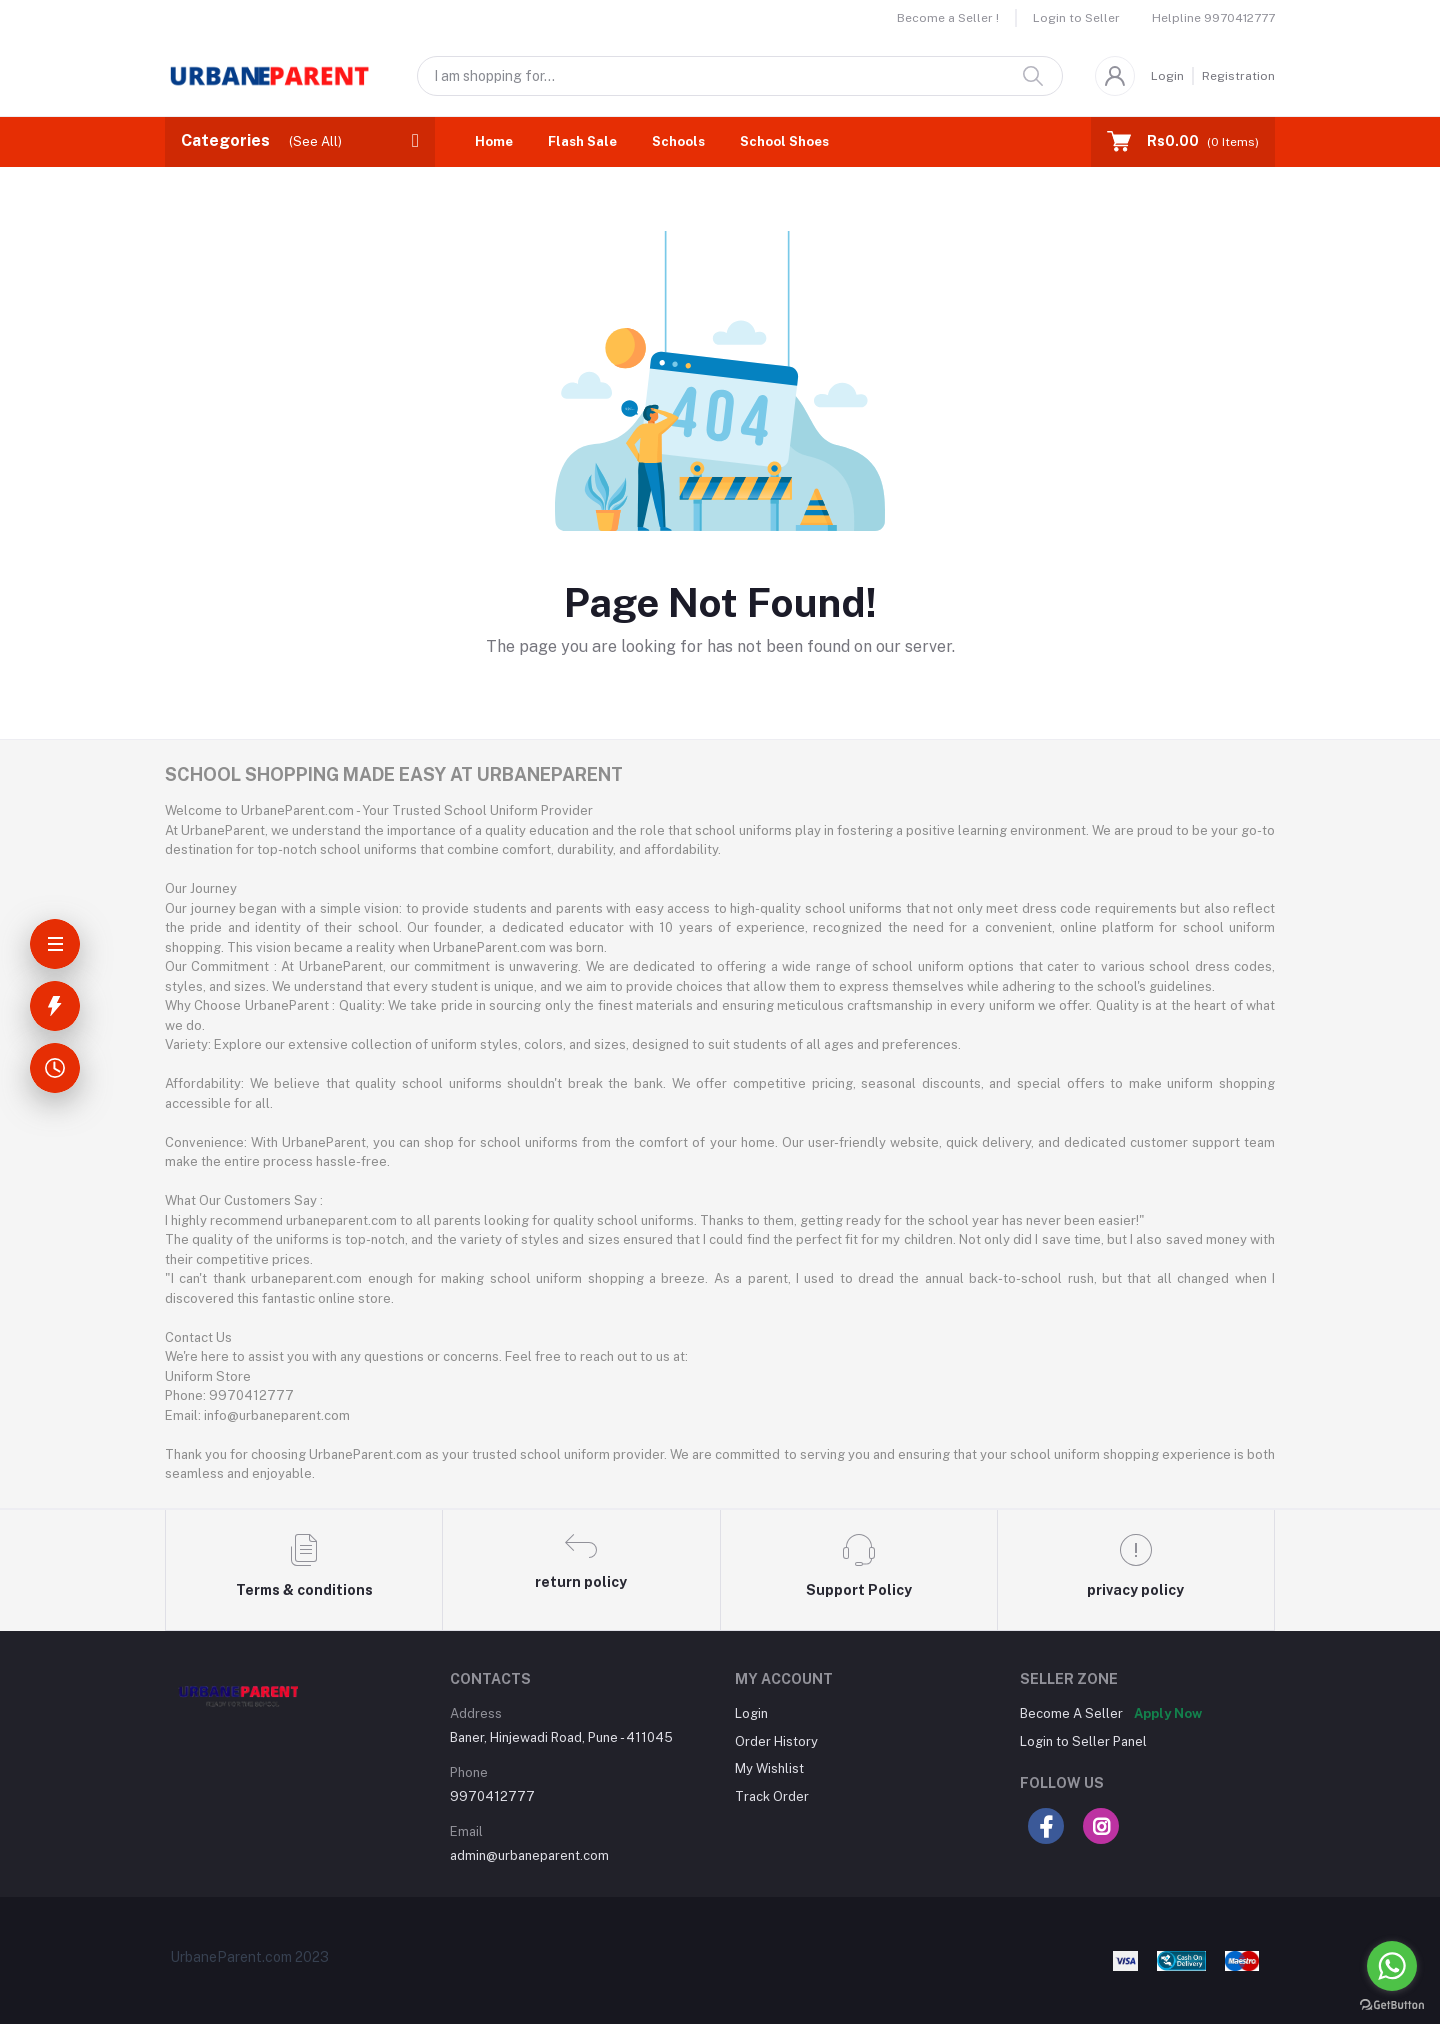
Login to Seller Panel (1083, 1741)
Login (1167, 76)
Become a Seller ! (948, 18)
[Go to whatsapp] (1392, 1966)
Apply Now (1168, 1713)
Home (494, 141)
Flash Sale (582, 141)
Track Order (772, 1796)
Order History (776, 1741)
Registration (1238, 76)
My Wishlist (769, 1768)
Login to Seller (1076, 18)
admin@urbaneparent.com (529, 1855)
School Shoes (784, 141)
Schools (678, 141)
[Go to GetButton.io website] (1392, 2004)
